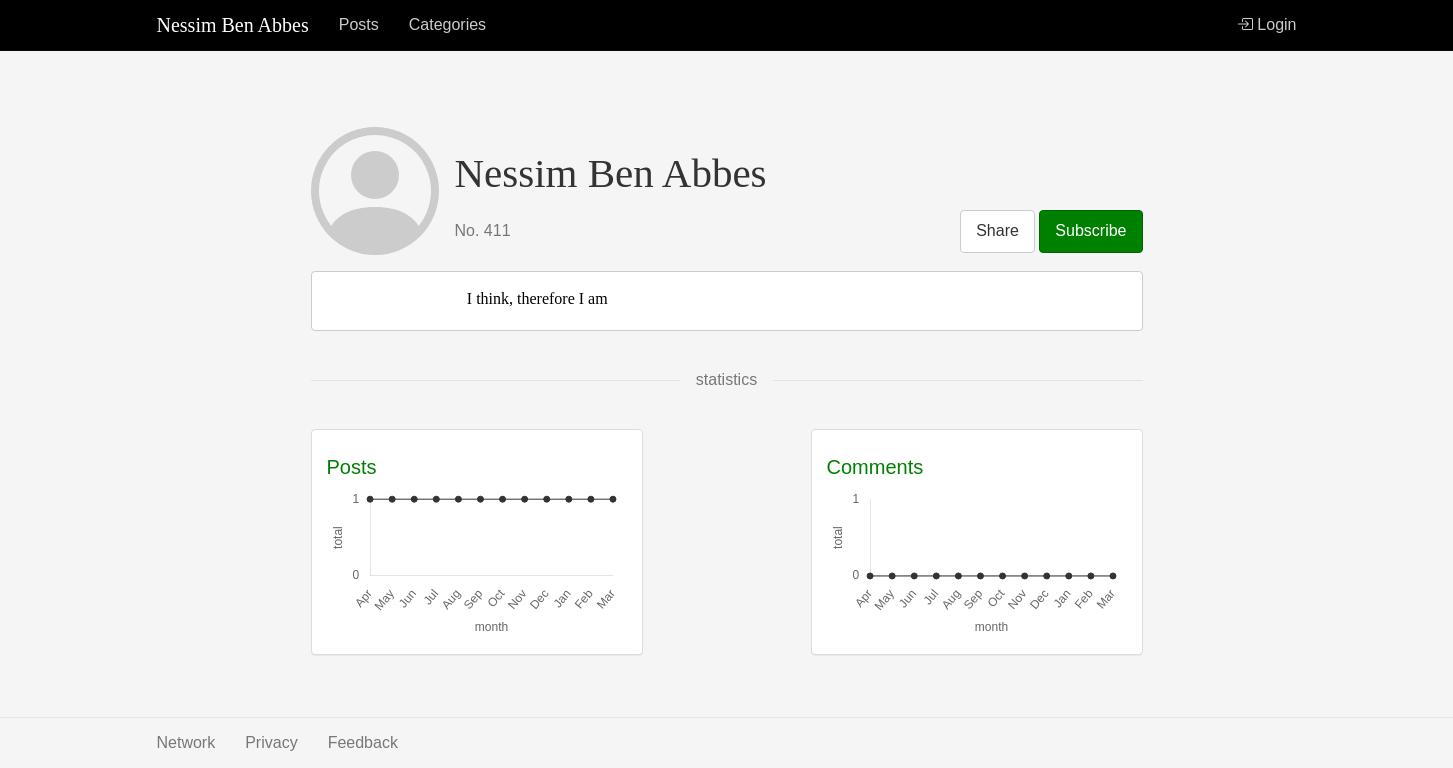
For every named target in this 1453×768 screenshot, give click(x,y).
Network (186, 742)
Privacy (271, 742)
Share (997, 230)
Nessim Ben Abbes (233, 25)
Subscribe (1090, 230)
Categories (447, 24)
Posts (359, 24)
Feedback (363, 742)
